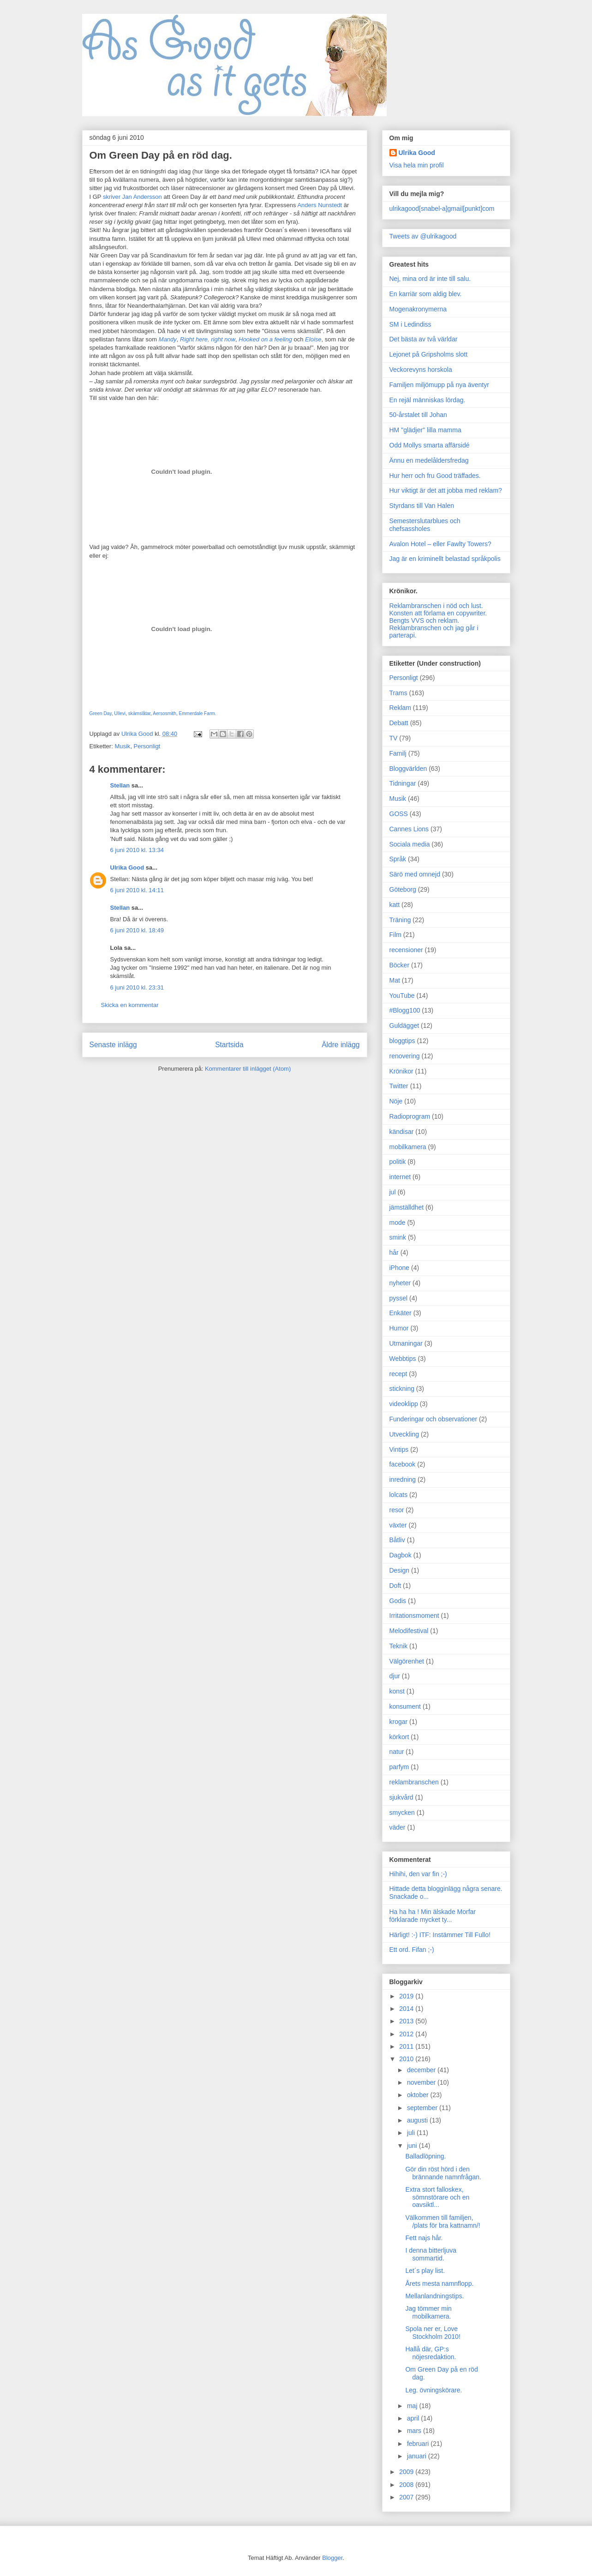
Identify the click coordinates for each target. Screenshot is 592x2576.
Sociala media (409, 844)
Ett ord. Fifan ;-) (411, 1949)
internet (400, 1177)
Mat (394, 980)
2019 (407, 1996)
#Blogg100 (404, 1010)
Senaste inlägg (113, 1045)
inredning (402, 1479)
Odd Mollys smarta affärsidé (429, 445)
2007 (407, 2497)
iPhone (399, 1267)
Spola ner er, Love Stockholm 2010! (432, 2332)
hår (394, 1252)
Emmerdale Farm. (197, 713)
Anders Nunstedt (319, 205)
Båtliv (397, 1540)
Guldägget (404, 1025)
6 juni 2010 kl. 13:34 (137, 850)
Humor (399, 1328)
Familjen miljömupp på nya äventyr (439, 384)
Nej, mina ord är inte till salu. (430, 278)
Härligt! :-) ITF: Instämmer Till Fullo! (439, 1934)
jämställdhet (406, 1207)
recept (398, 1373)
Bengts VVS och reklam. (424, 620)
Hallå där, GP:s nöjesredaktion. (430, 2353)
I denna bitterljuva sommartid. (430, 2254)
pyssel (398, 1298)
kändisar (401, 1131)
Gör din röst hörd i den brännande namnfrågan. (443, 2173)
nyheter (400, 1283)
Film (395, 934)
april (414, 2418)
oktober (419, 2095)
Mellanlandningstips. (434, 2296)
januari (417, 2456)
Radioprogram (410, 1116)
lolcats (398, 1494)
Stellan (120, 785)
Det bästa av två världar (423, 339)
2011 (407, 2046)
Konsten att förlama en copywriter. (438, 613)
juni (413, 2145)
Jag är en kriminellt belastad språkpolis (445, 558)
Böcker (399, 965)
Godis (398, 1600)
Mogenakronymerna (418, 309)
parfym (399, 1767)
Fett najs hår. (424, 2238)
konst (397, 1691)
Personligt (147, 746)
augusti (418, 2120)
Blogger (332, 2557)
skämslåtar (139, 713)
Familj (398, 753)
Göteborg (402, 889)
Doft (395, 1585)
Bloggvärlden (408, 768)
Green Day (101, 713)
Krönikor (401, 1071)
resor (396, 1510)
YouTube (402, 995)
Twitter (398, 1086)
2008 (407, 2484)
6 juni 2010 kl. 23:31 (137, 987)
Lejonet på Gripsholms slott (428, 354)
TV (393, 738)
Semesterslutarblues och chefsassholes (424, 524)
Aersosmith (164, 713)
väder (397, 1827)
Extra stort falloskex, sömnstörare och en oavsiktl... (437, 2197)
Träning (400, 920)
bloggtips (402, 1040)
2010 (407, 2059)
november (422, 2082)
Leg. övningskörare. (433, 2390)
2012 (407, 2034)
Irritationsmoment (414, 1615)
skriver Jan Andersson (132, 196)
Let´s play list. (425, 2270)
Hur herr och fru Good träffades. (435, 475)
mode (397, 1222)
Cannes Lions (409, 829)
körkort (399, 1737)
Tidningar (402, 783)
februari (419, 2443)
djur (394, 1676)
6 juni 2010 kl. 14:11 (137, 890)
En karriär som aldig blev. (425, 294)
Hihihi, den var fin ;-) (418, 1874)
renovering (404, 1056)
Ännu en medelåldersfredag (429, 460)
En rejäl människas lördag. (427, 400)
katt (394, 904)
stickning (401, 1388)
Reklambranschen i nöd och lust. (436, 605)
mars (415, 2430)
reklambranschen (414, 1782)
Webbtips (402, 1358)
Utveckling (404, 1434)
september (423, 2107)
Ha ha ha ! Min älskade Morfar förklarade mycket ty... (432, 1915)
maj (413, 2405)
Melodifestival (409, 1630)
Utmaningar (406, 1343)
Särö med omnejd (415, 874)
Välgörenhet (407, 1661)
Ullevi (120, 713)
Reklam (400, 707)
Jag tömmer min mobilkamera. (428, 2312)
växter (398, 1525)
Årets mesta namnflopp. (439, 2283)
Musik (122, 746)
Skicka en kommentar (130, 1005)
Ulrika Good (127, 867)
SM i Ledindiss (410, 324)
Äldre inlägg (340, 1045)
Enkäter (400, 1313)
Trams (398, 693)
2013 (407, 2021)
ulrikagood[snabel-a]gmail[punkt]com (442, 208)
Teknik (398, 1646)
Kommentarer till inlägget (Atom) (248, 1068)
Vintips (399, 1449)
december (422, 2070)
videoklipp (403, 1403)
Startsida (229, 1045)
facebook (402, 1464)
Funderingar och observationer (433, 1419)
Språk (398, 859)
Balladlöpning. (425, 2156)
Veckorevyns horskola (420, 369)
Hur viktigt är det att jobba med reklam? (445, 490)
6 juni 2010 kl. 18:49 (137, 930)
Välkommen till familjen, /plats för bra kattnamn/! (442, 2221)
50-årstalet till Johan (418, 414)
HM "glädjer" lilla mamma (425, 430)
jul (392, 1192)
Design (399, 1570)
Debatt (398, 723)
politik (397, 1161)
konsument (405, 1706)
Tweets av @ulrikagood (423, 236)
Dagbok (400, 1555)
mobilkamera (407, 1147)
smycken (402, 1812)
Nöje (396, 1101)
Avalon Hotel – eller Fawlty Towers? (440, 544)
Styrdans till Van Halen (421, 505)
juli (412, 2132)
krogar (398, 1721)
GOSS (398, 813)
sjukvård (401, 1797)
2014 (407, 2008)
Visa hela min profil (416, 165)
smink (398, 1237)
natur (396, 1751)
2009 (407, 2471)
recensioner (406, 950)
